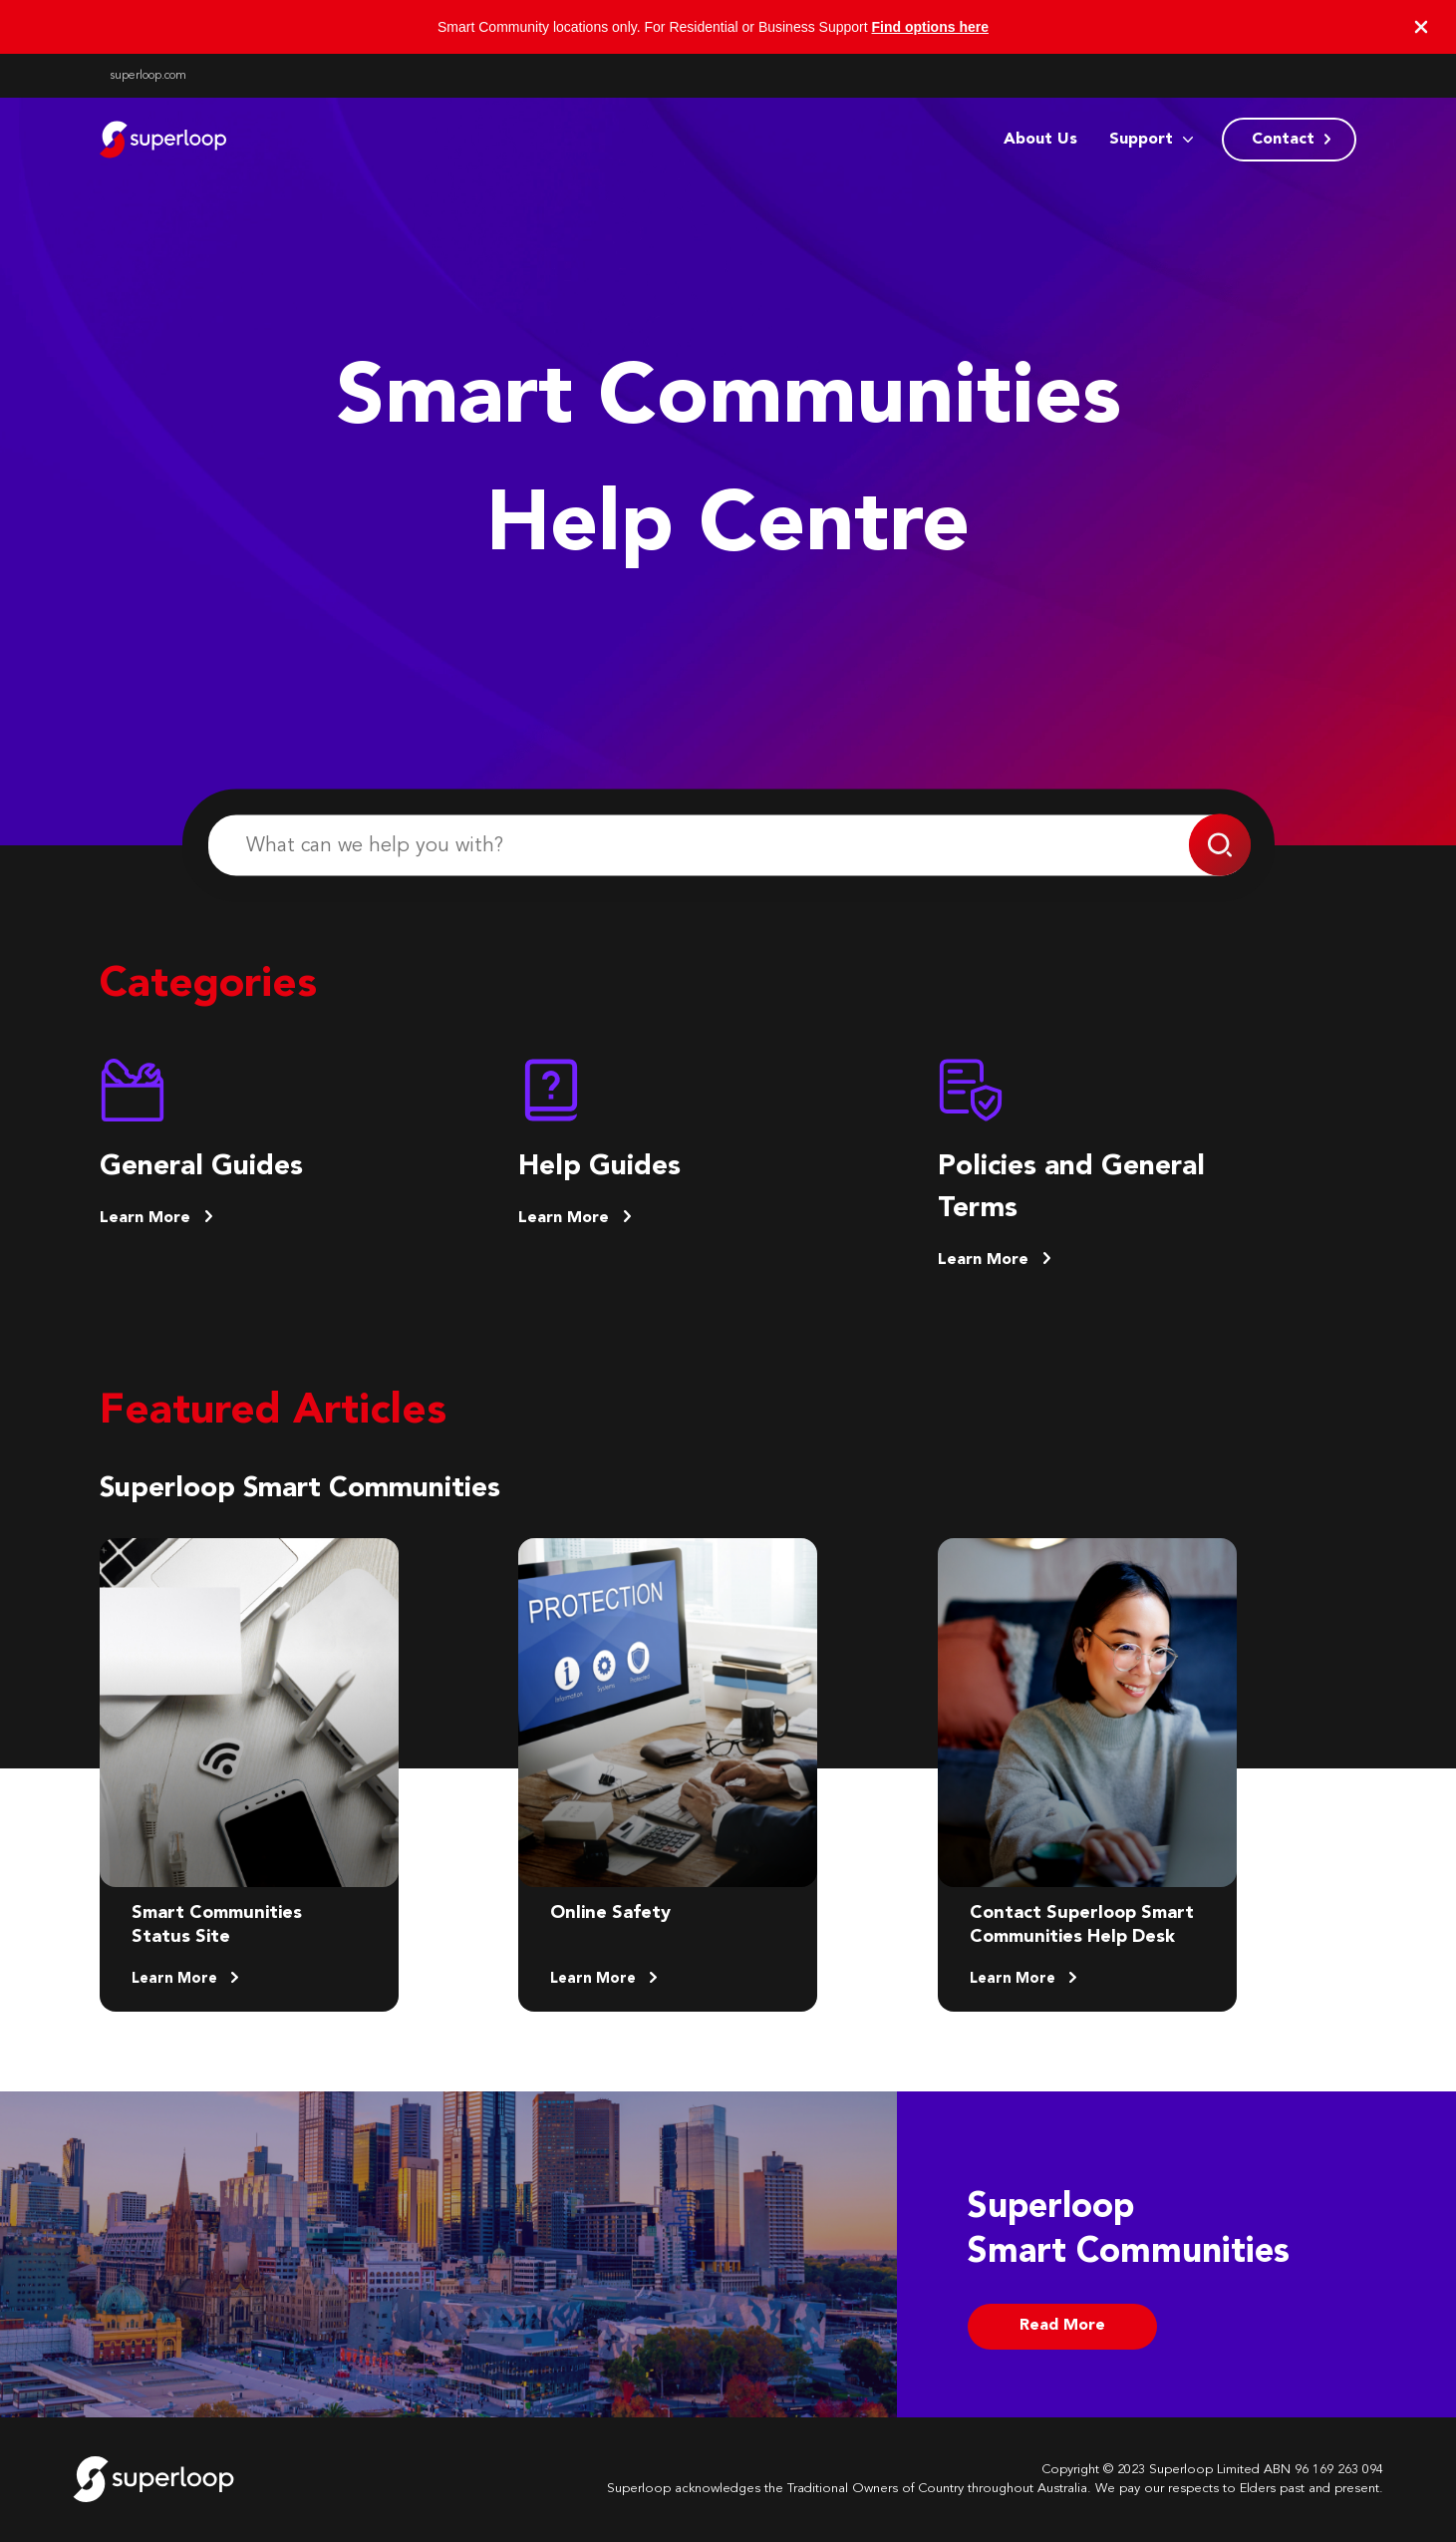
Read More (1062, 2326)
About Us (1040, 140)
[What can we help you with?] (728, 845)
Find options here (930, 27)
